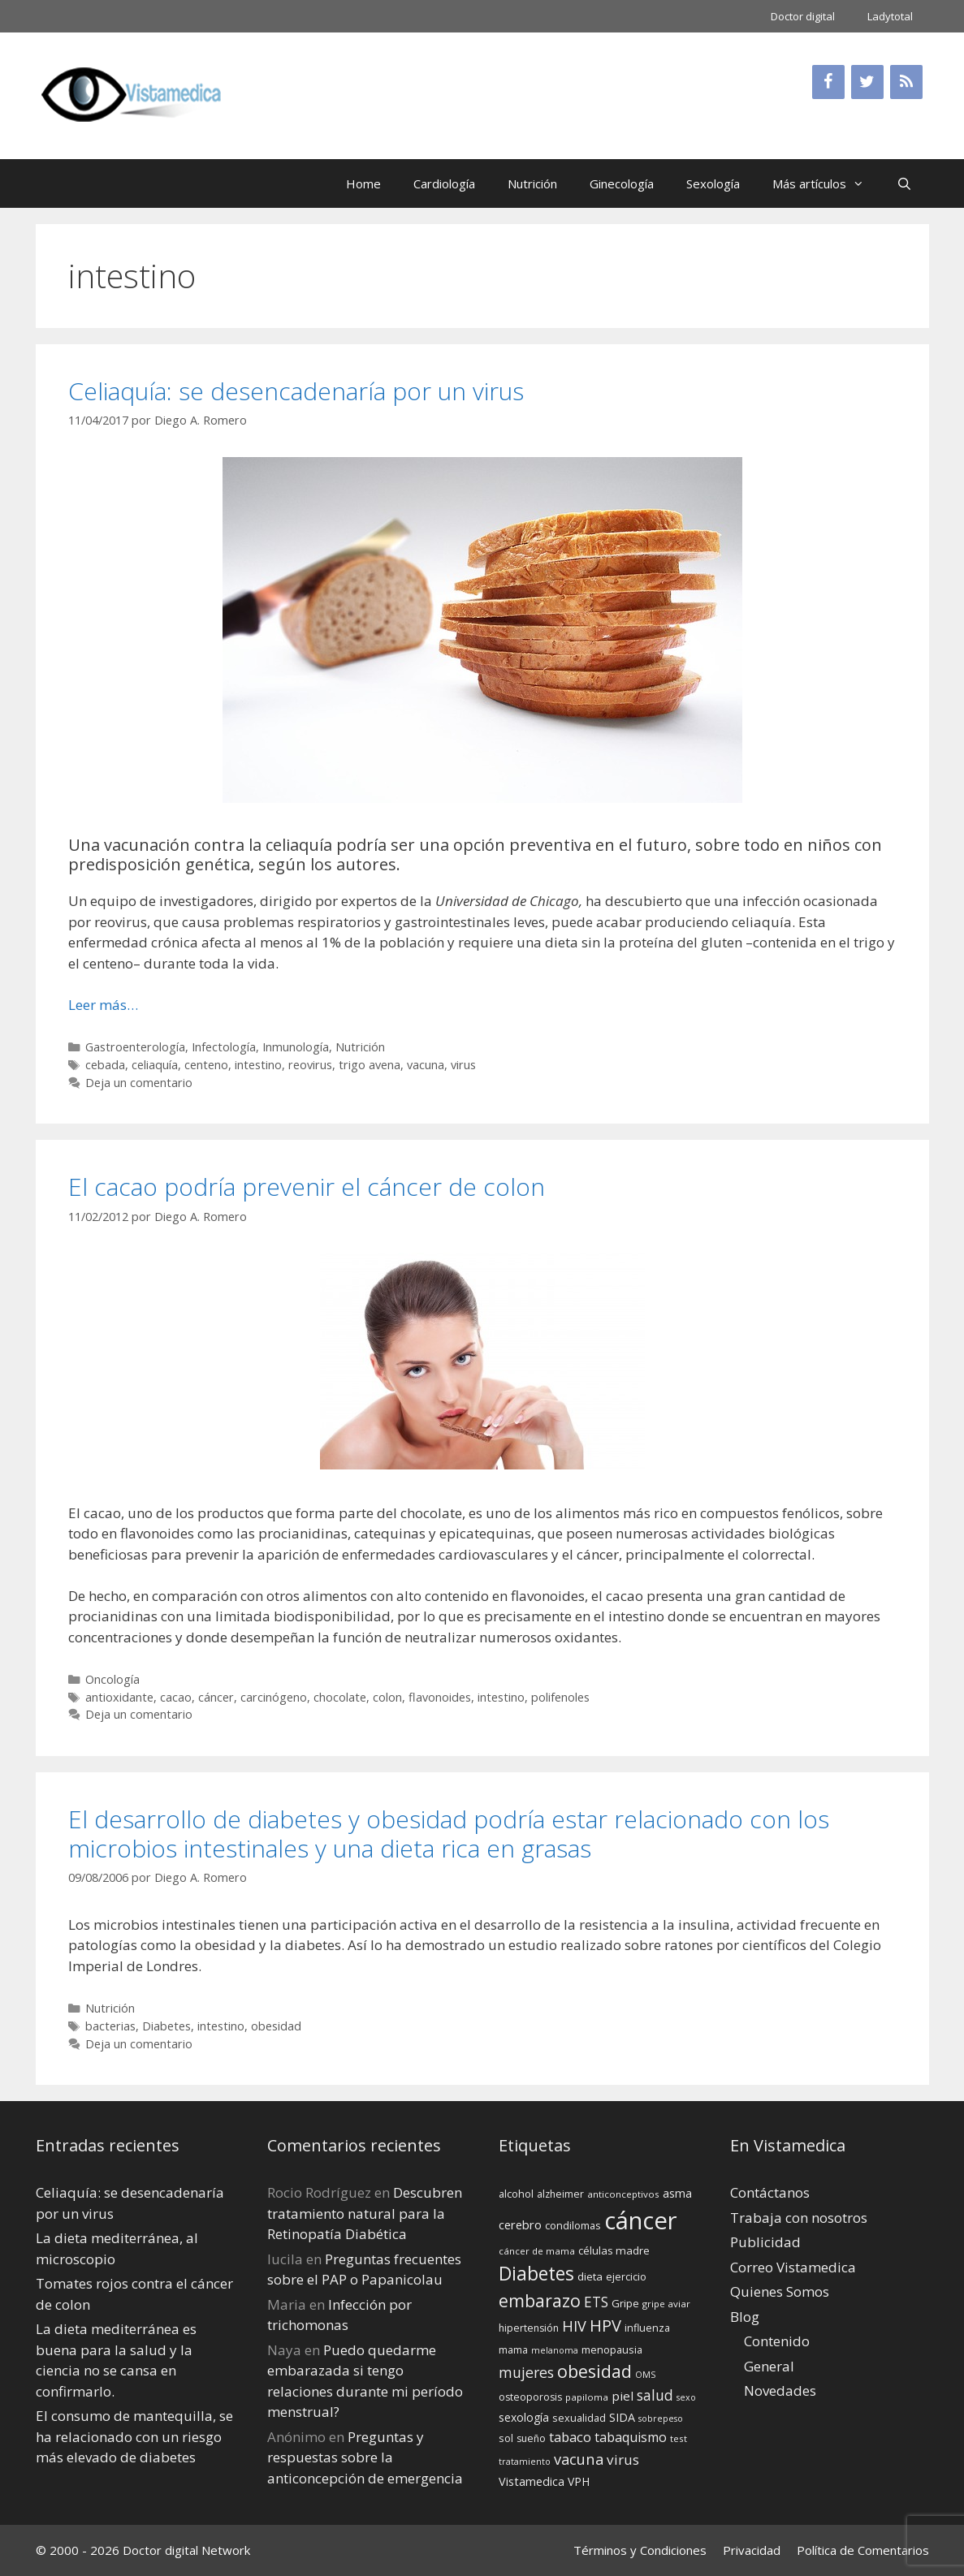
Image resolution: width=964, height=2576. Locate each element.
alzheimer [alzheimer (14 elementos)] (560, 2194)
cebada (105, 1064)
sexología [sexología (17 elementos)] (524, 2417)
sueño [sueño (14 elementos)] (531, 2438)
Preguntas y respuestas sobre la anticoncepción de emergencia (365, 2457)
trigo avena (369, 1064)
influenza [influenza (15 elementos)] (647, 2327)
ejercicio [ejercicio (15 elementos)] (626, 2276)
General (769, 2366)
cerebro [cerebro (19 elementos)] (520, 2224)
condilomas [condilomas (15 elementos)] (573, 2225)
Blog (744, 2316)
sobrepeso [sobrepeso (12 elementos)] (660, 2418)
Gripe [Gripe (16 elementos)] (625, 2303)
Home (363, 183)
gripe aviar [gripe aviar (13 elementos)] (666, 2304)
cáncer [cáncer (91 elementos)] (640, 2220)
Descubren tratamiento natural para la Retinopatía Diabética (364, 2213)
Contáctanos (770, 2192)
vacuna (425, 1064)
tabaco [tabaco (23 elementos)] (570, 2436)
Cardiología (444, 183)
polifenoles (560, 1697)
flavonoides (440, 1697)
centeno (206, 1064)
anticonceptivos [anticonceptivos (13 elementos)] (623, 2194)
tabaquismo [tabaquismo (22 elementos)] (630, 2437)
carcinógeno (273, 1697)
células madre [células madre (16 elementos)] (614, 2250)
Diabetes (166, 2026)
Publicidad (765, 2242)
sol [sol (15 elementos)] (506, 2438)
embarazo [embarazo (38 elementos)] (540, 2300)
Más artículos (826, 183)
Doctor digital (803, 16)
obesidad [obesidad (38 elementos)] (594, 2371)
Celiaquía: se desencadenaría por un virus (296, 391)
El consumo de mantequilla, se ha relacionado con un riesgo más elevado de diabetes (134, 2436)
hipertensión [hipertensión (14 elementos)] (529, 2328)
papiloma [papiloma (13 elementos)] (586, 2397)
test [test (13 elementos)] (678, 2438)
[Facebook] (828, 82)
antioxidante (119, 1697)
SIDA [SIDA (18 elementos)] (622, 2417)
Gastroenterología (135, 1047)
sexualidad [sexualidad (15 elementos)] (579, 2417)
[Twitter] (867, 82)
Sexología (713, 183)
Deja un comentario (138, 1082)
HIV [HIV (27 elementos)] (574, 2326)
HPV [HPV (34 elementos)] (605, 2326)
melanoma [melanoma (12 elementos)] (554, 2350)
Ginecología (622, 183)
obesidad (276, 2026)
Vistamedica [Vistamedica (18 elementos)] (531, 2481)
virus (463, 1064)
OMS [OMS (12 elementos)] (645, 2374)
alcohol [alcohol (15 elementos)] (516, 2193)
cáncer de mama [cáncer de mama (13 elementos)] (537, 2251)
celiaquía (155, 1064)
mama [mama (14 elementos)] (513, 2350)
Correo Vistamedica (793, 2267)
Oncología (112, 1679)
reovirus (310, 1064)
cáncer (216, 1697)
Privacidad (751, 2550)
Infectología (224, 1047)
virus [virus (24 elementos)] (623, 2459)
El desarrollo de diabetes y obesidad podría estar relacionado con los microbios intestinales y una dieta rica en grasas (448, 1833)
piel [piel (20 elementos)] (622, 2396)
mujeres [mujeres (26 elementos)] (526, 2372)
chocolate (339, 1697)
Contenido (777, 2341)
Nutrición (532, 183)
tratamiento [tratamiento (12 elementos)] (525, 2461)
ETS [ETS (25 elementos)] (596, 2302)
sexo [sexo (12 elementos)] (686, 2397)
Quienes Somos (779, 2291)
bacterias (110, 2026)
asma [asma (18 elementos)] (677, 2193)
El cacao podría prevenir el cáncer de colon (306, 1186)
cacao (176, 1697)
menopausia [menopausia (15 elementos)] (611, 2349)
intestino (258, 1064)
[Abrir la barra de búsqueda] (904, 183)
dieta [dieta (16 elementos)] (590, 2276)
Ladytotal (890, 16)
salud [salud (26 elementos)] (655, 2395)
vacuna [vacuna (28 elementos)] (578, 2459)
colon (387, 1697)
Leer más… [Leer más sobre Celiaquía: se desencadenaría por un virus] (103, 1004)
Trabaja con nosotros (798, 2217)
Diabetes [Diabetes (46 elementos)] (536, 2273)
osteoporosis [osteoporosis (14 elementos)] (530, 2397)
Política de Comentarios (863, 2550)
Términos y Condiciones (640, 2550)
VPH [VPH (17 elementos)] (579, 2481)
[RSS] (906, 82)
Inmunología (295, 1047)
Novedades (780, 2390)
